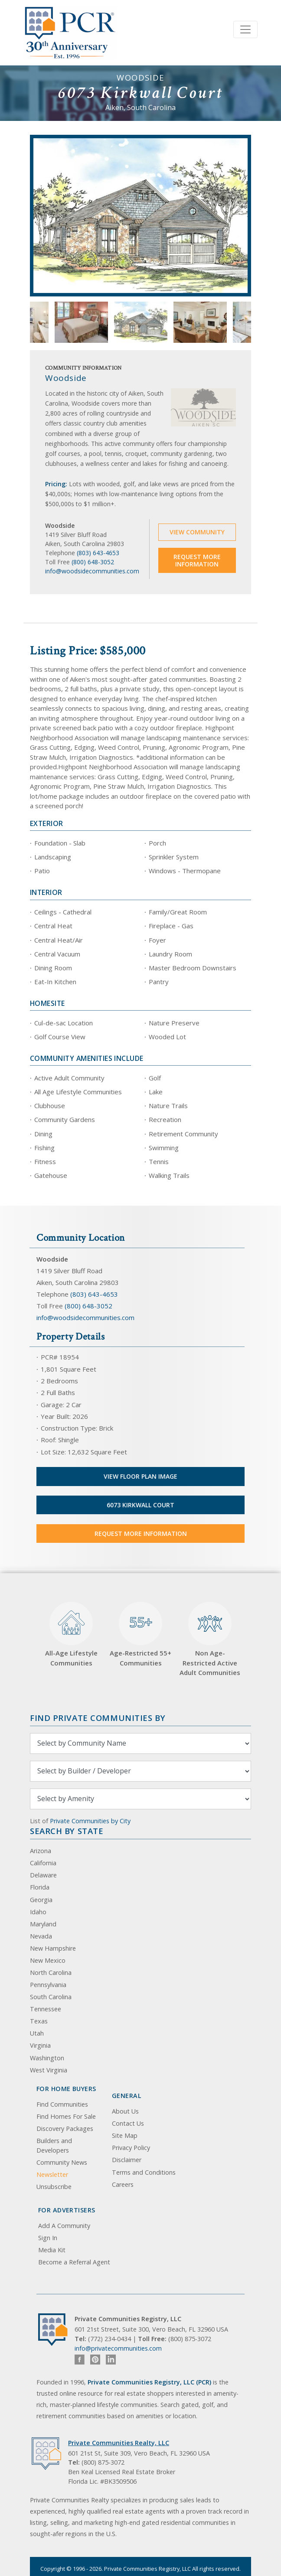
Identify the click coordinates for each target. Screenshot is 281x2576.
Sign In (47, 2238)
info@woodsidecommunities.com (92, 571)
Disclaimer (126, 2160)
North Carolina (51, 1972)
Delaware (43, 1875)
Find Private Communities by (97, 1717)
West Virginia (48, 2070)
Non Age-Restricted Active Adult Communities (210, 1639)
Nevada (41, 1936)
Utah (37, 2033)
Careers (123, 2184)
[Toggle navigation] (245, 29)
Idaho (38, 1912)
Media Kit (51, 2250)
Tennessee (45, 2009)
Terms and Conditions (144, 2172)
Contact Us (128, 2123)
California (43, 1863)
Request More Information (197, 561)
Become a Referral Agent (74, 2262)
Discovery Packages (64, 2128)
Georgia (41, 1900)
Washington (47, 2058)
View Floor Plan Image (140, 1476)
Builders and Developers (54, 2145)
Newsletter (52, 2174)
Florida (39, 1887)
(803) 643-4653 (98, 553)
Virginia (40, 2045)
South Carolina (51, 1997)
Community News (61, 2162)
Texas (39, 2021)
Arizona (40, 1851)
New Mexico (47, 1960)
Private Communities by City (90, 1821)
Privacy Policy (131, 2147)
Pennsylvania (48, 1985)
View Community (197, 532)
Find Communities (62, 2104)
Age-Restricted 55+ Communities (140, 1634)
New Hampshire (53, 1948)
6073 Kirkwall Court (140, 1505)
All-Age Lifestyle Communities (71, 1634)
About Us (125, 2111)
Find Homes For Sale (66, 2116)
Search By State (66, 1830)
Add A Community (64, 2225)
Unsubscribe (54, 2186)
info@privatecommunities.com (118, 2348)
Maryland (43, 1924)
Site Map (124, 2135)
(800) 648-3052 (93, 562)
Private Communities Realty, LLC (118, 2443)
